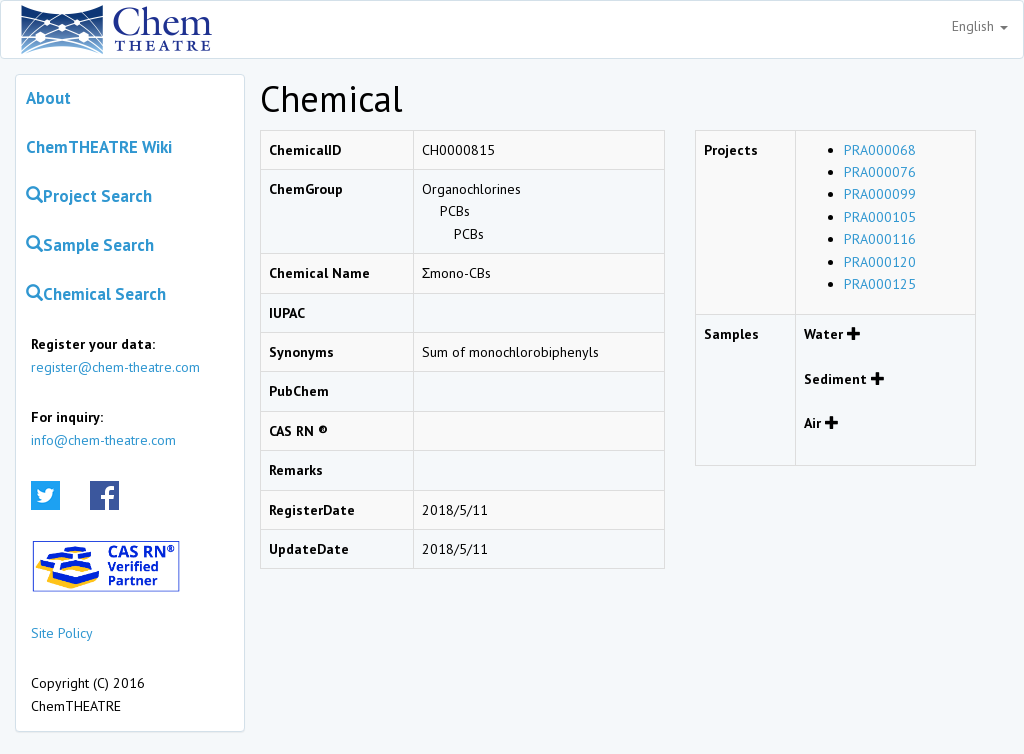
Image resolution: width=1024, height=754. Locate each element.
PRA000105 (880, 217)
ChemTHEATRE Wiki (99, 147)
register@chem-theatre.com (115, 367)
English (980, 26)
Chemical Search (96, 294)
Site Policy (62, 633)
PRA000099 (880, 194)
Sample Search (90, 245)
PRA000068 (880, 150)
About (48, 98)
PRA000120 (880, 262)
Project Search (89, 196)
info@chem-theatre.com (103, 440)
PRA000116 (880, 239)
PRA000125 (880, 284)
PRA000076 (880, 172)
